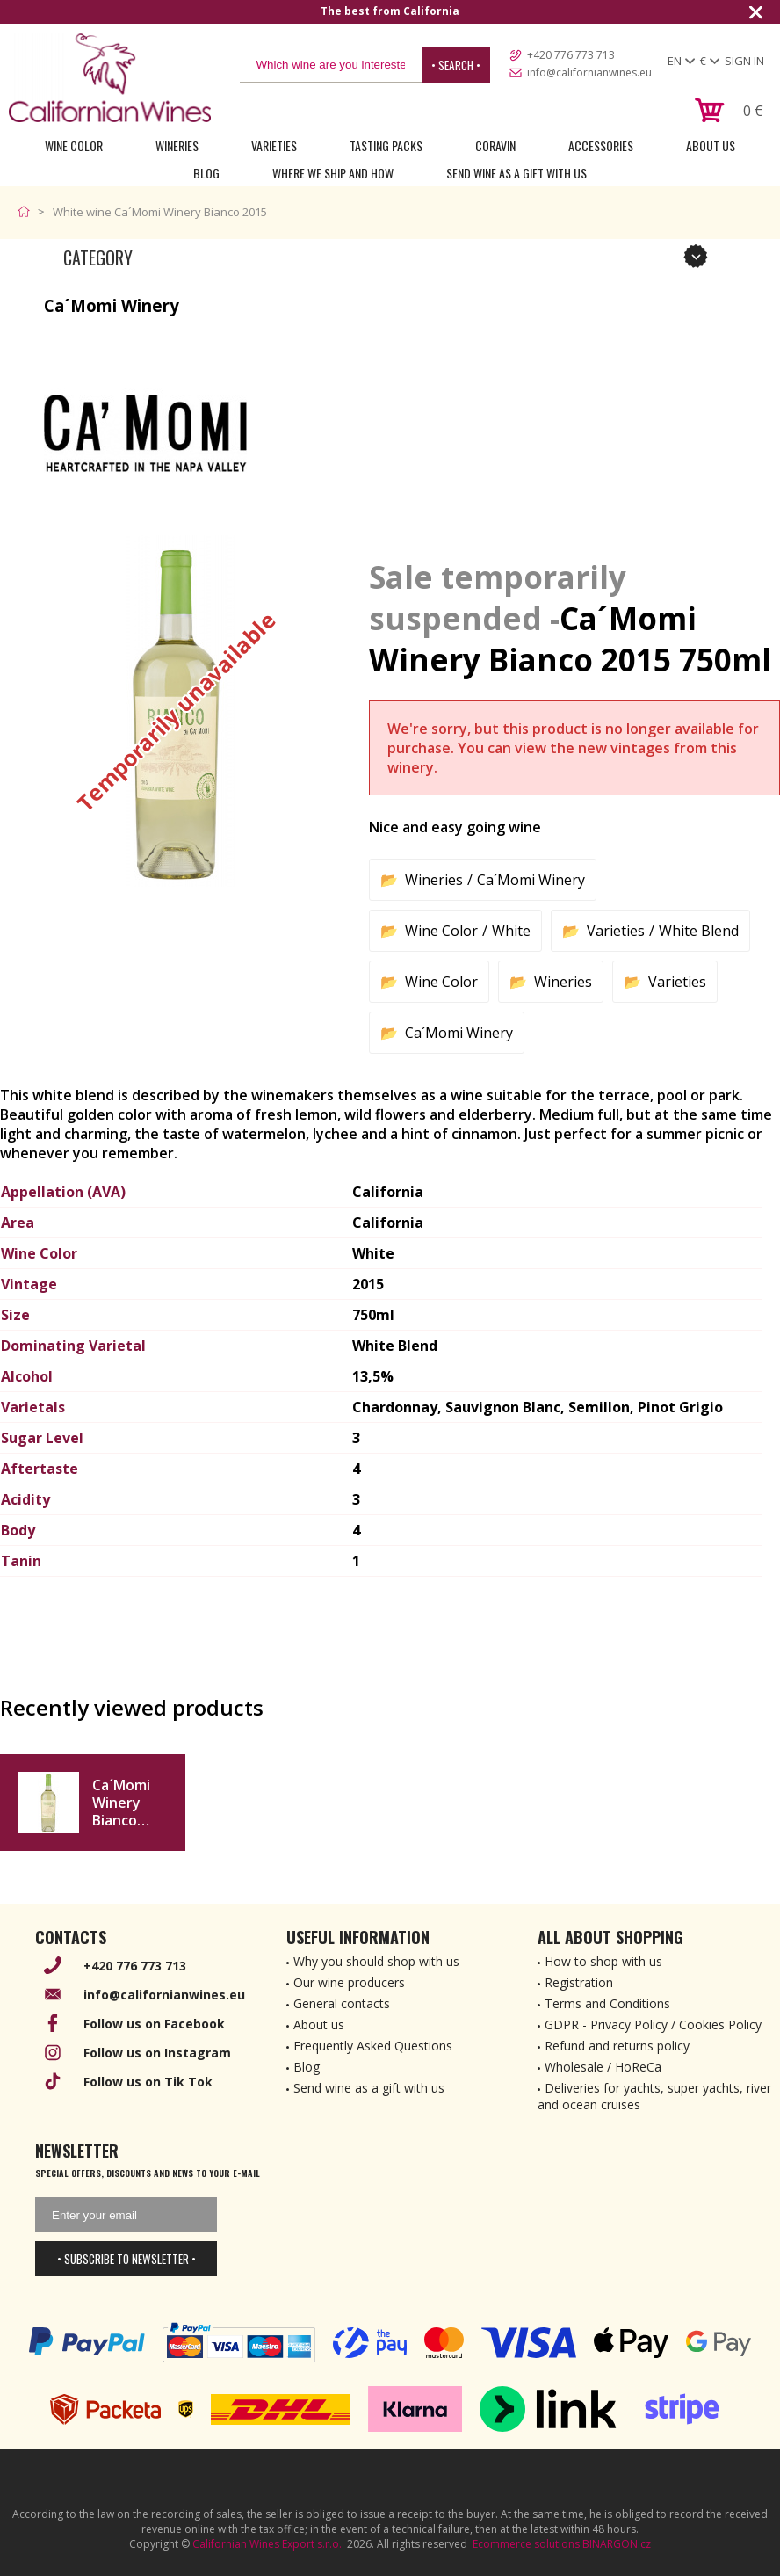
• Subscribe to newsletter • (126, 2259)
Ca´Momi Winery (531, 879)
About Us (710, 145)
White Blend (699, 930)
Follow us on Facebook (154, 2023)
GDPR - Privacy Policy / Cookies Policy (653, 2024)
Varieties (274, 145)
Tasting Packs (386, 145)
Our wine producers (349, 1982)
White (511, 930)
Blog (206, 172)
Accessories (600, 145)
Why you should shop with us (376, 1961)
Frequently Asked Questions (372, 2045)
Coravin (495, 145)
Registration (579, 1982)
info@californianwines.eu (589, 72)
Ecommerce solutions (526, 2543)
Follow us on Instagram (157, 2052)
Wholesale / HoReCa (603, 2066)
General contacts (341, 2003)
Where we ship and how (333, 172)
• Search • (455, 65)
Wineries (177, 145)
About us (318, 2024)
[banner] (110, 78)
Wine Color (74, 145)
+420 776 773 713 (571, 54)
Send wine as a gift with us (516, 172)
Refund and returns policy (617, 2045)
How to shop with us (603, 1961)
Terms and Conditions (607, 2003)
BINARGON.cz (616, 2543)
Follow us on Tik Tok (148, 2081)
